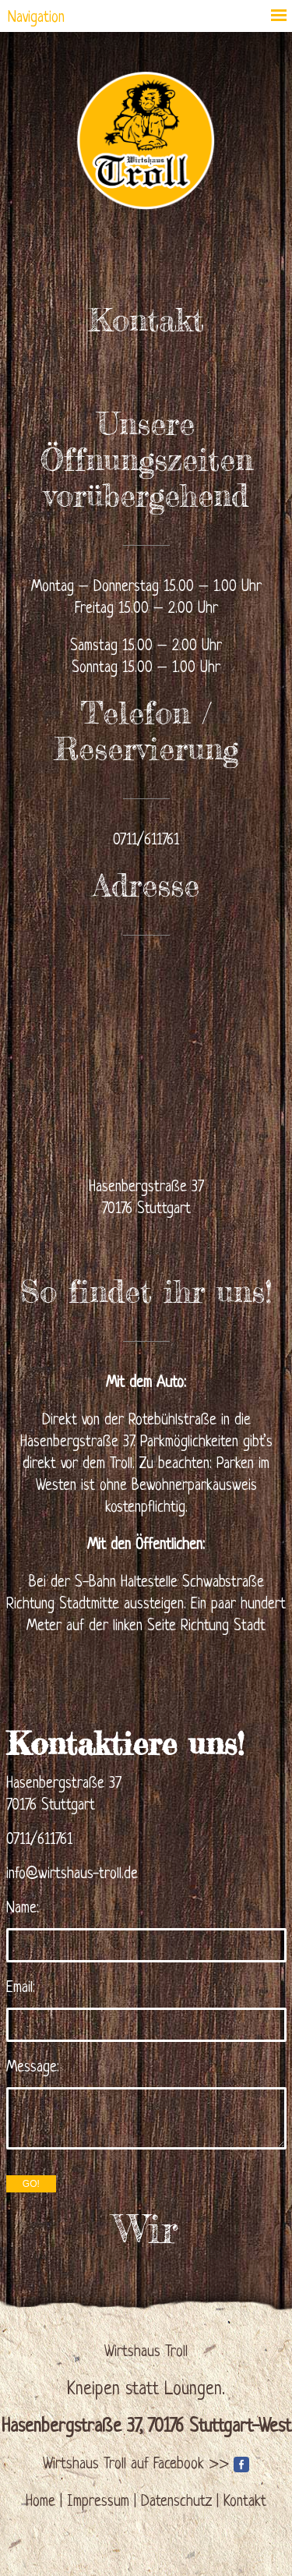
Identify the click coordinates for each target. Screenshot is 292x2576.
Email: (20, 1988)
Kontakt (244, 2502)
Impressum (98, 2502)
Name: (22, 1909)
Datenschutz (176, 2502)
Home (40, 2502)
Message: (32, 2068)
